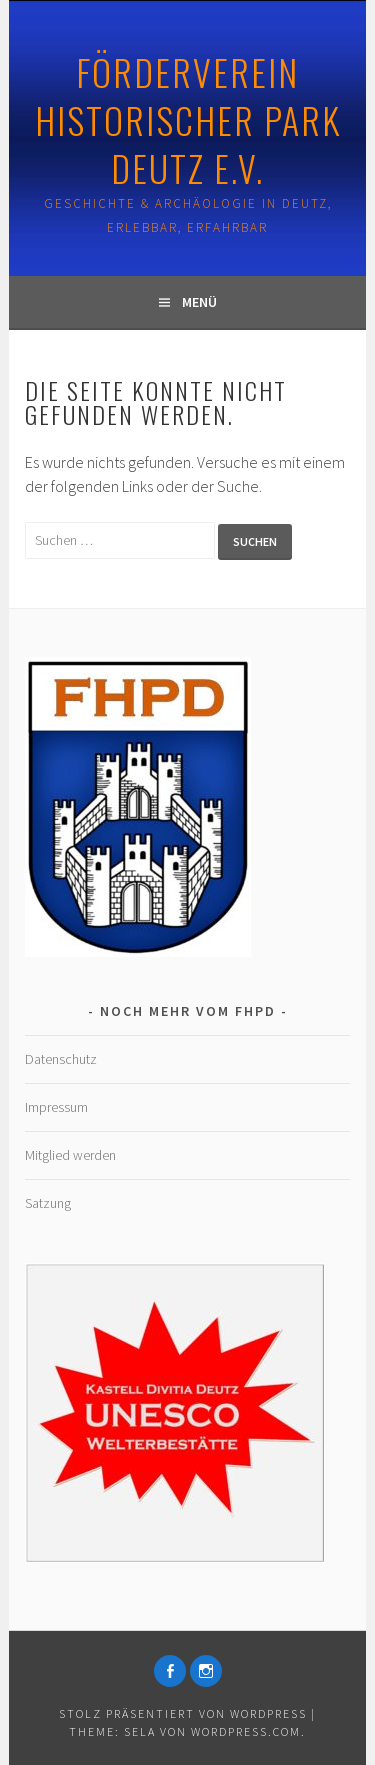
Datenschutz (61, 1059)
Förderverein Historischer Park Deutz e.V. (188, 119)
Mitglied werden (70, 1155)
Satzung (48, 1203)
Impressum (56, 1107)
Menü (199, 302)
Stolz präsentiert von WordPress (183, 1713)
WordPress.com (246, 1731)
